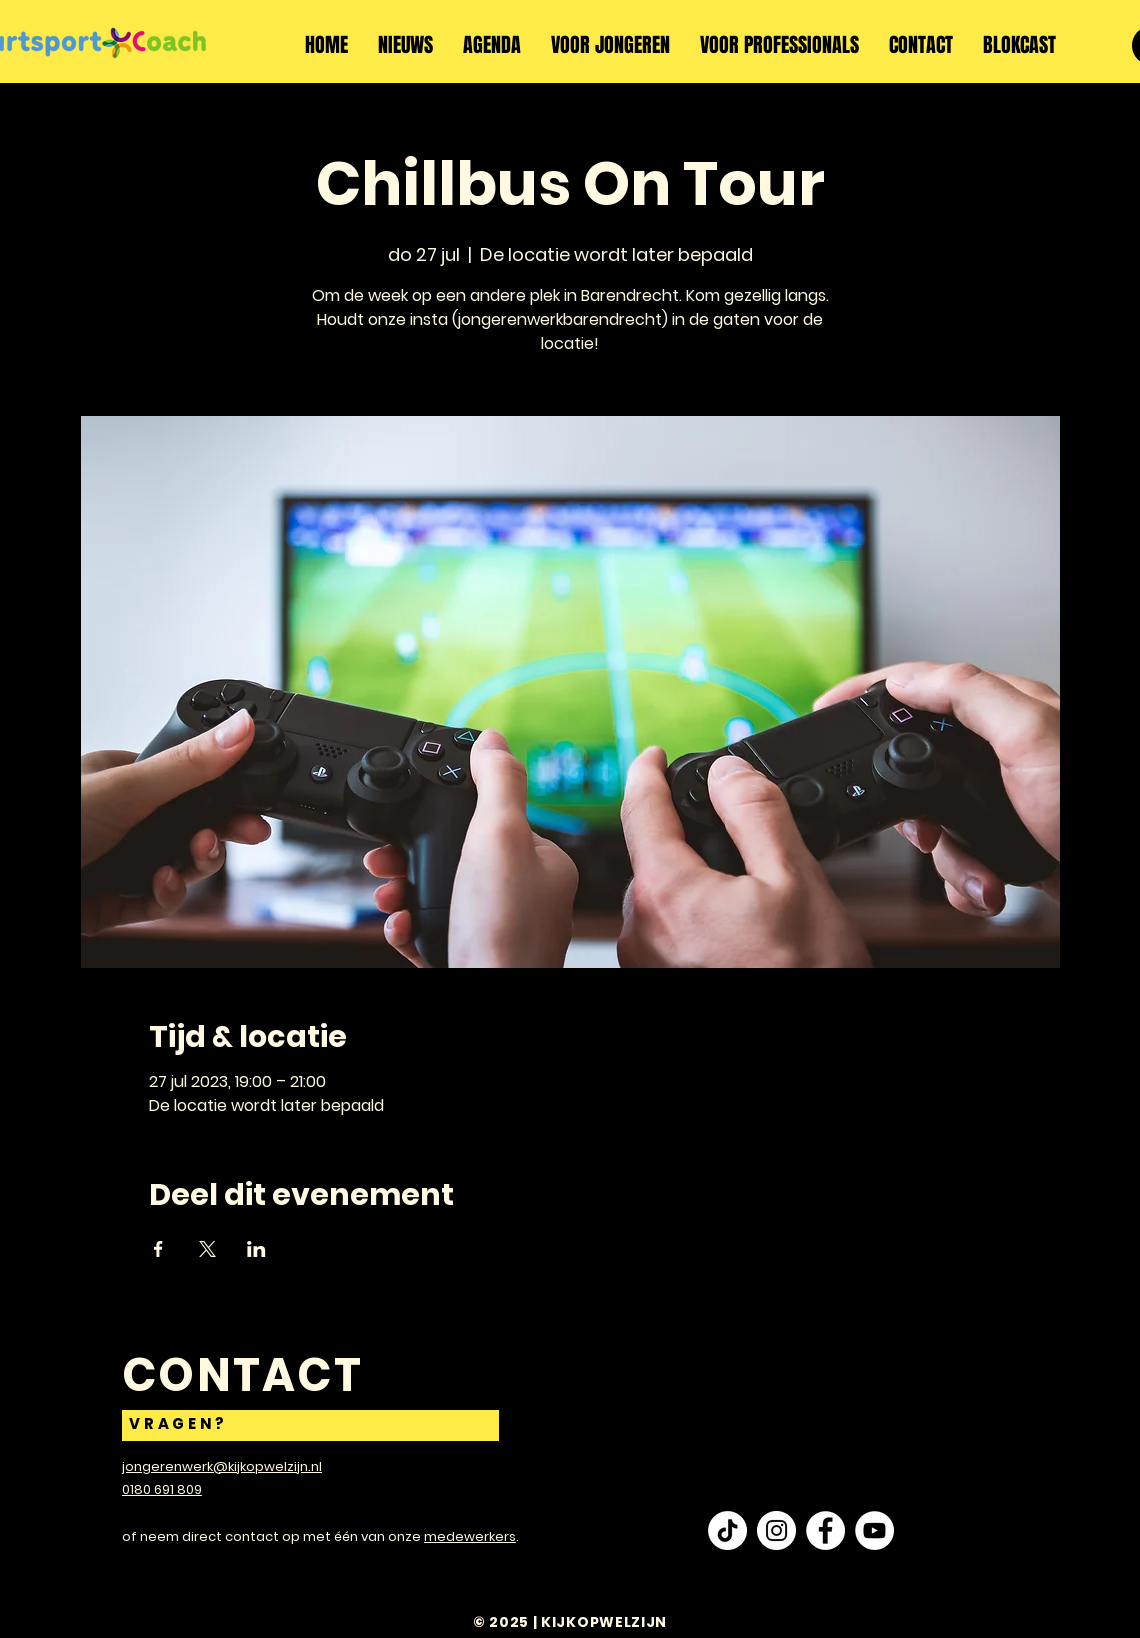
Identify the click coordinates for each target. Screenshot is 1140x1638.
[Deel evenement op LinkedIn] (256, 1249)
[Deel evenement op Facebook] (158, 1249)
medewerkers (470, 1536)
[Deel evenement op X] (207, 1249)
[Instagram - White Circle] (776, 1530)
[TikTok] (727, 1530)
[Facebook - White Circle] (825, 1530)
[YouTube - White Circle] (874, 1530)
